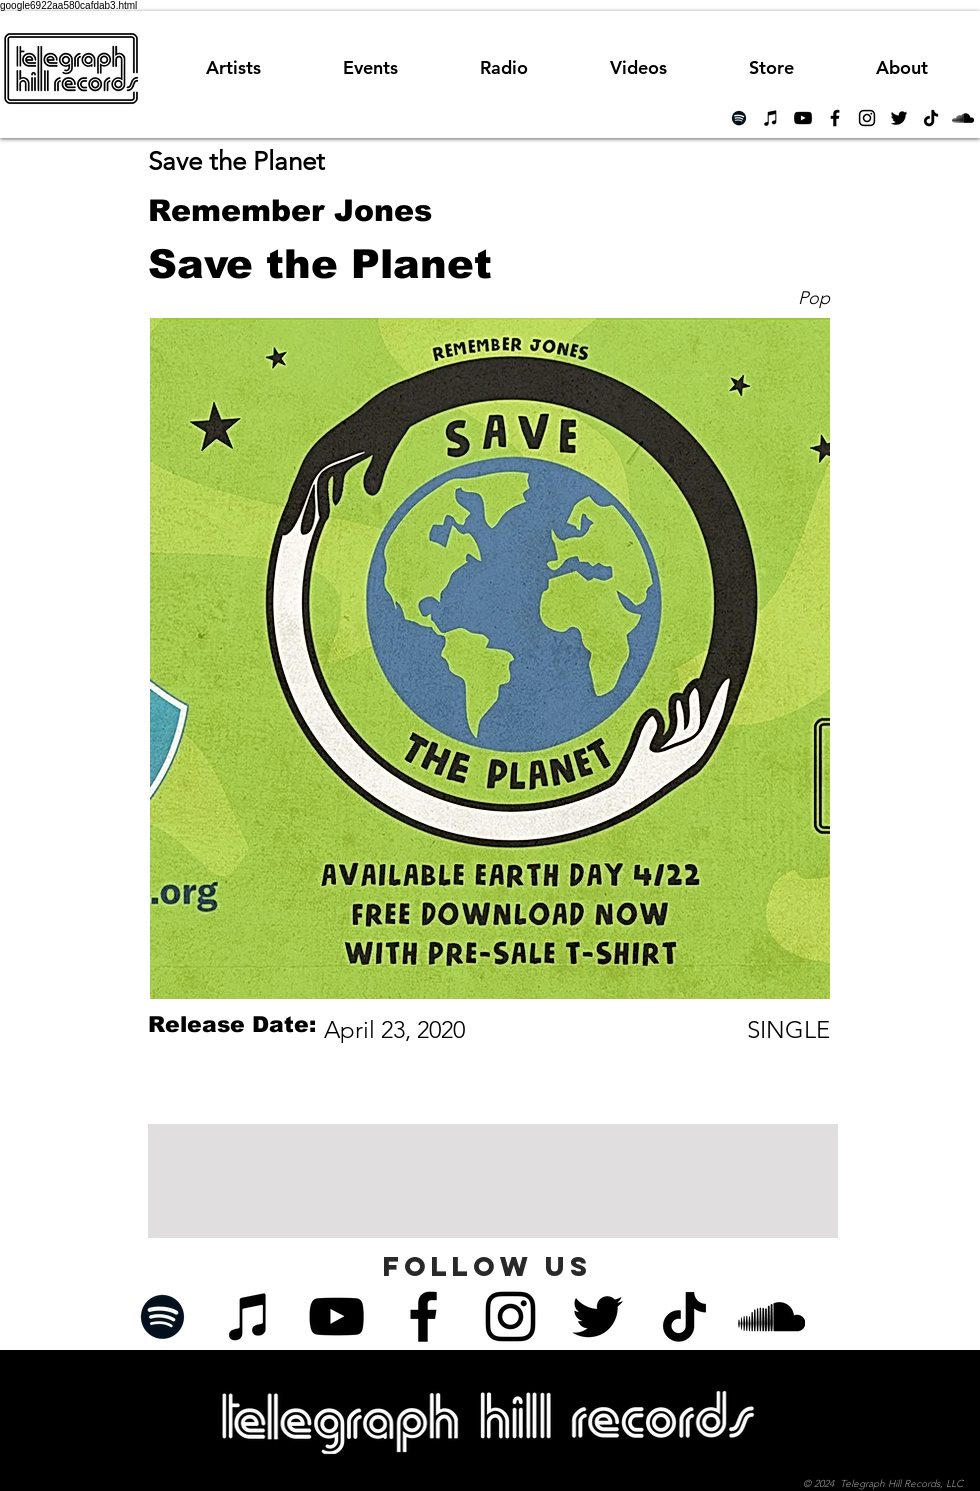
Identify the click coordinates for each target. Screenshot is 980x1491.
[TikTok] (931, 118)
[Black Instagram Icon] (867, 118)
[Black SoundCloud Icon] (963, 118)
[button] (504, 68)
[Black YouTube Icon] (803, 118)
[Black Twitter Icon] (899, 118)
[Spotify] (739, 118)
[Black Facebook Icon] (835, 118)
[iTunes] (771, 118)
